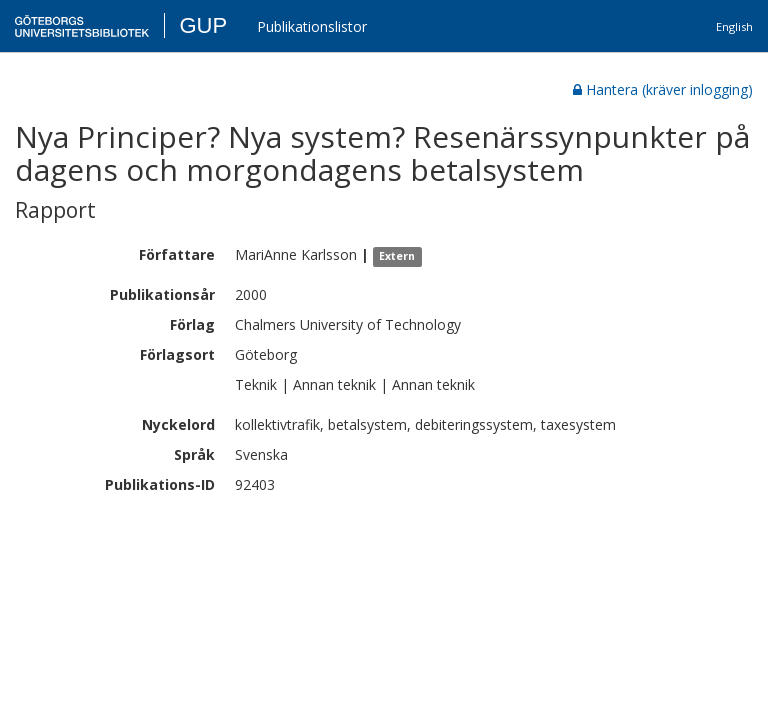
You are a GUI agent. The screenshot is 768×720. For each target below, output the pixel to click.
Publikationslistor (312, 26)
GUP (203, 25)
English (734, 26)
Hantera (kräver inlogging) (663, 89)
